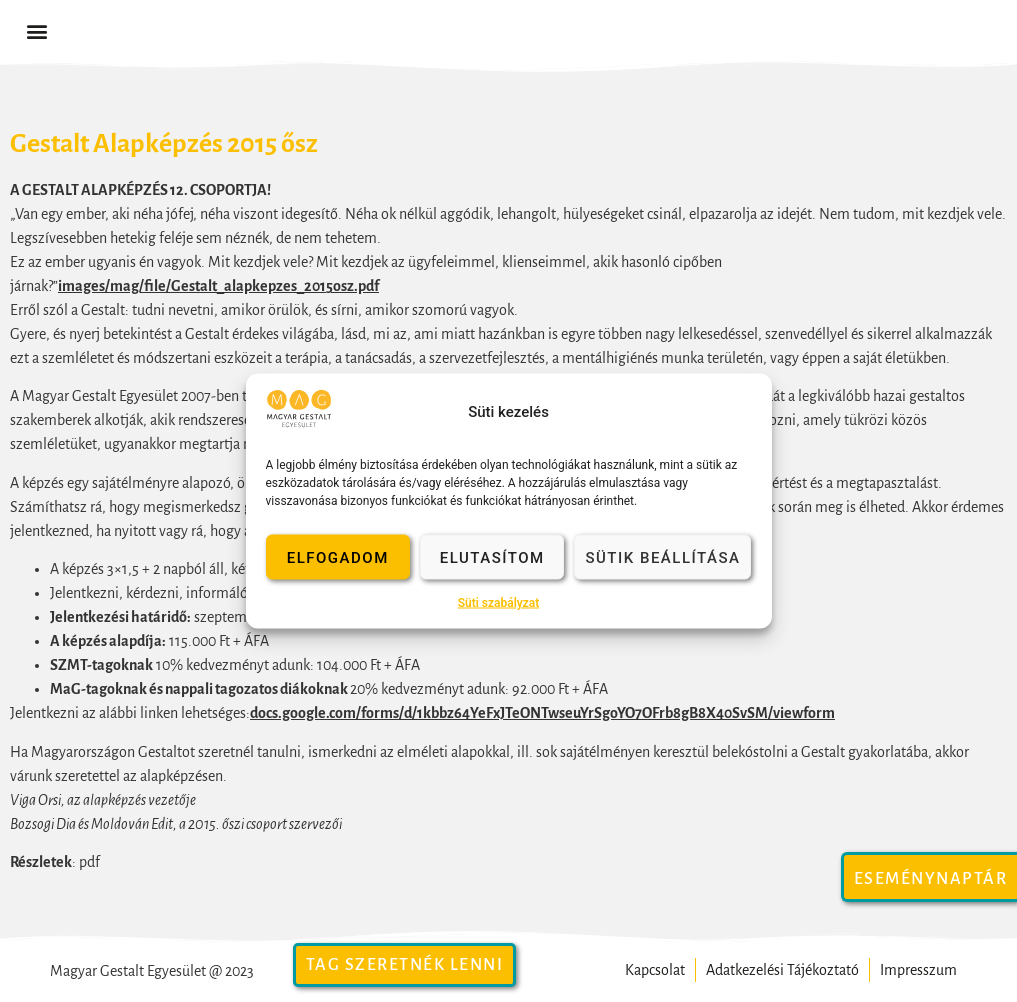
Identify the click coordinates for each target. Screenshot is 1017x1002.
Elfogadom (338, 557)
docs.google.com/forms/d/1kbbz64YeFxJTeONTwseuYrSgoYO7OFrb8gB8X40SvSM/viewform (542, 713)
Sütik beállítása (662, 557)
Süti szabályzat (499, 603)
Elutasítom (492, 557)
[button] (36, 31)
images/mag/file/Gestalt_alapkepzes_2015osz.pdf (218, 286)
